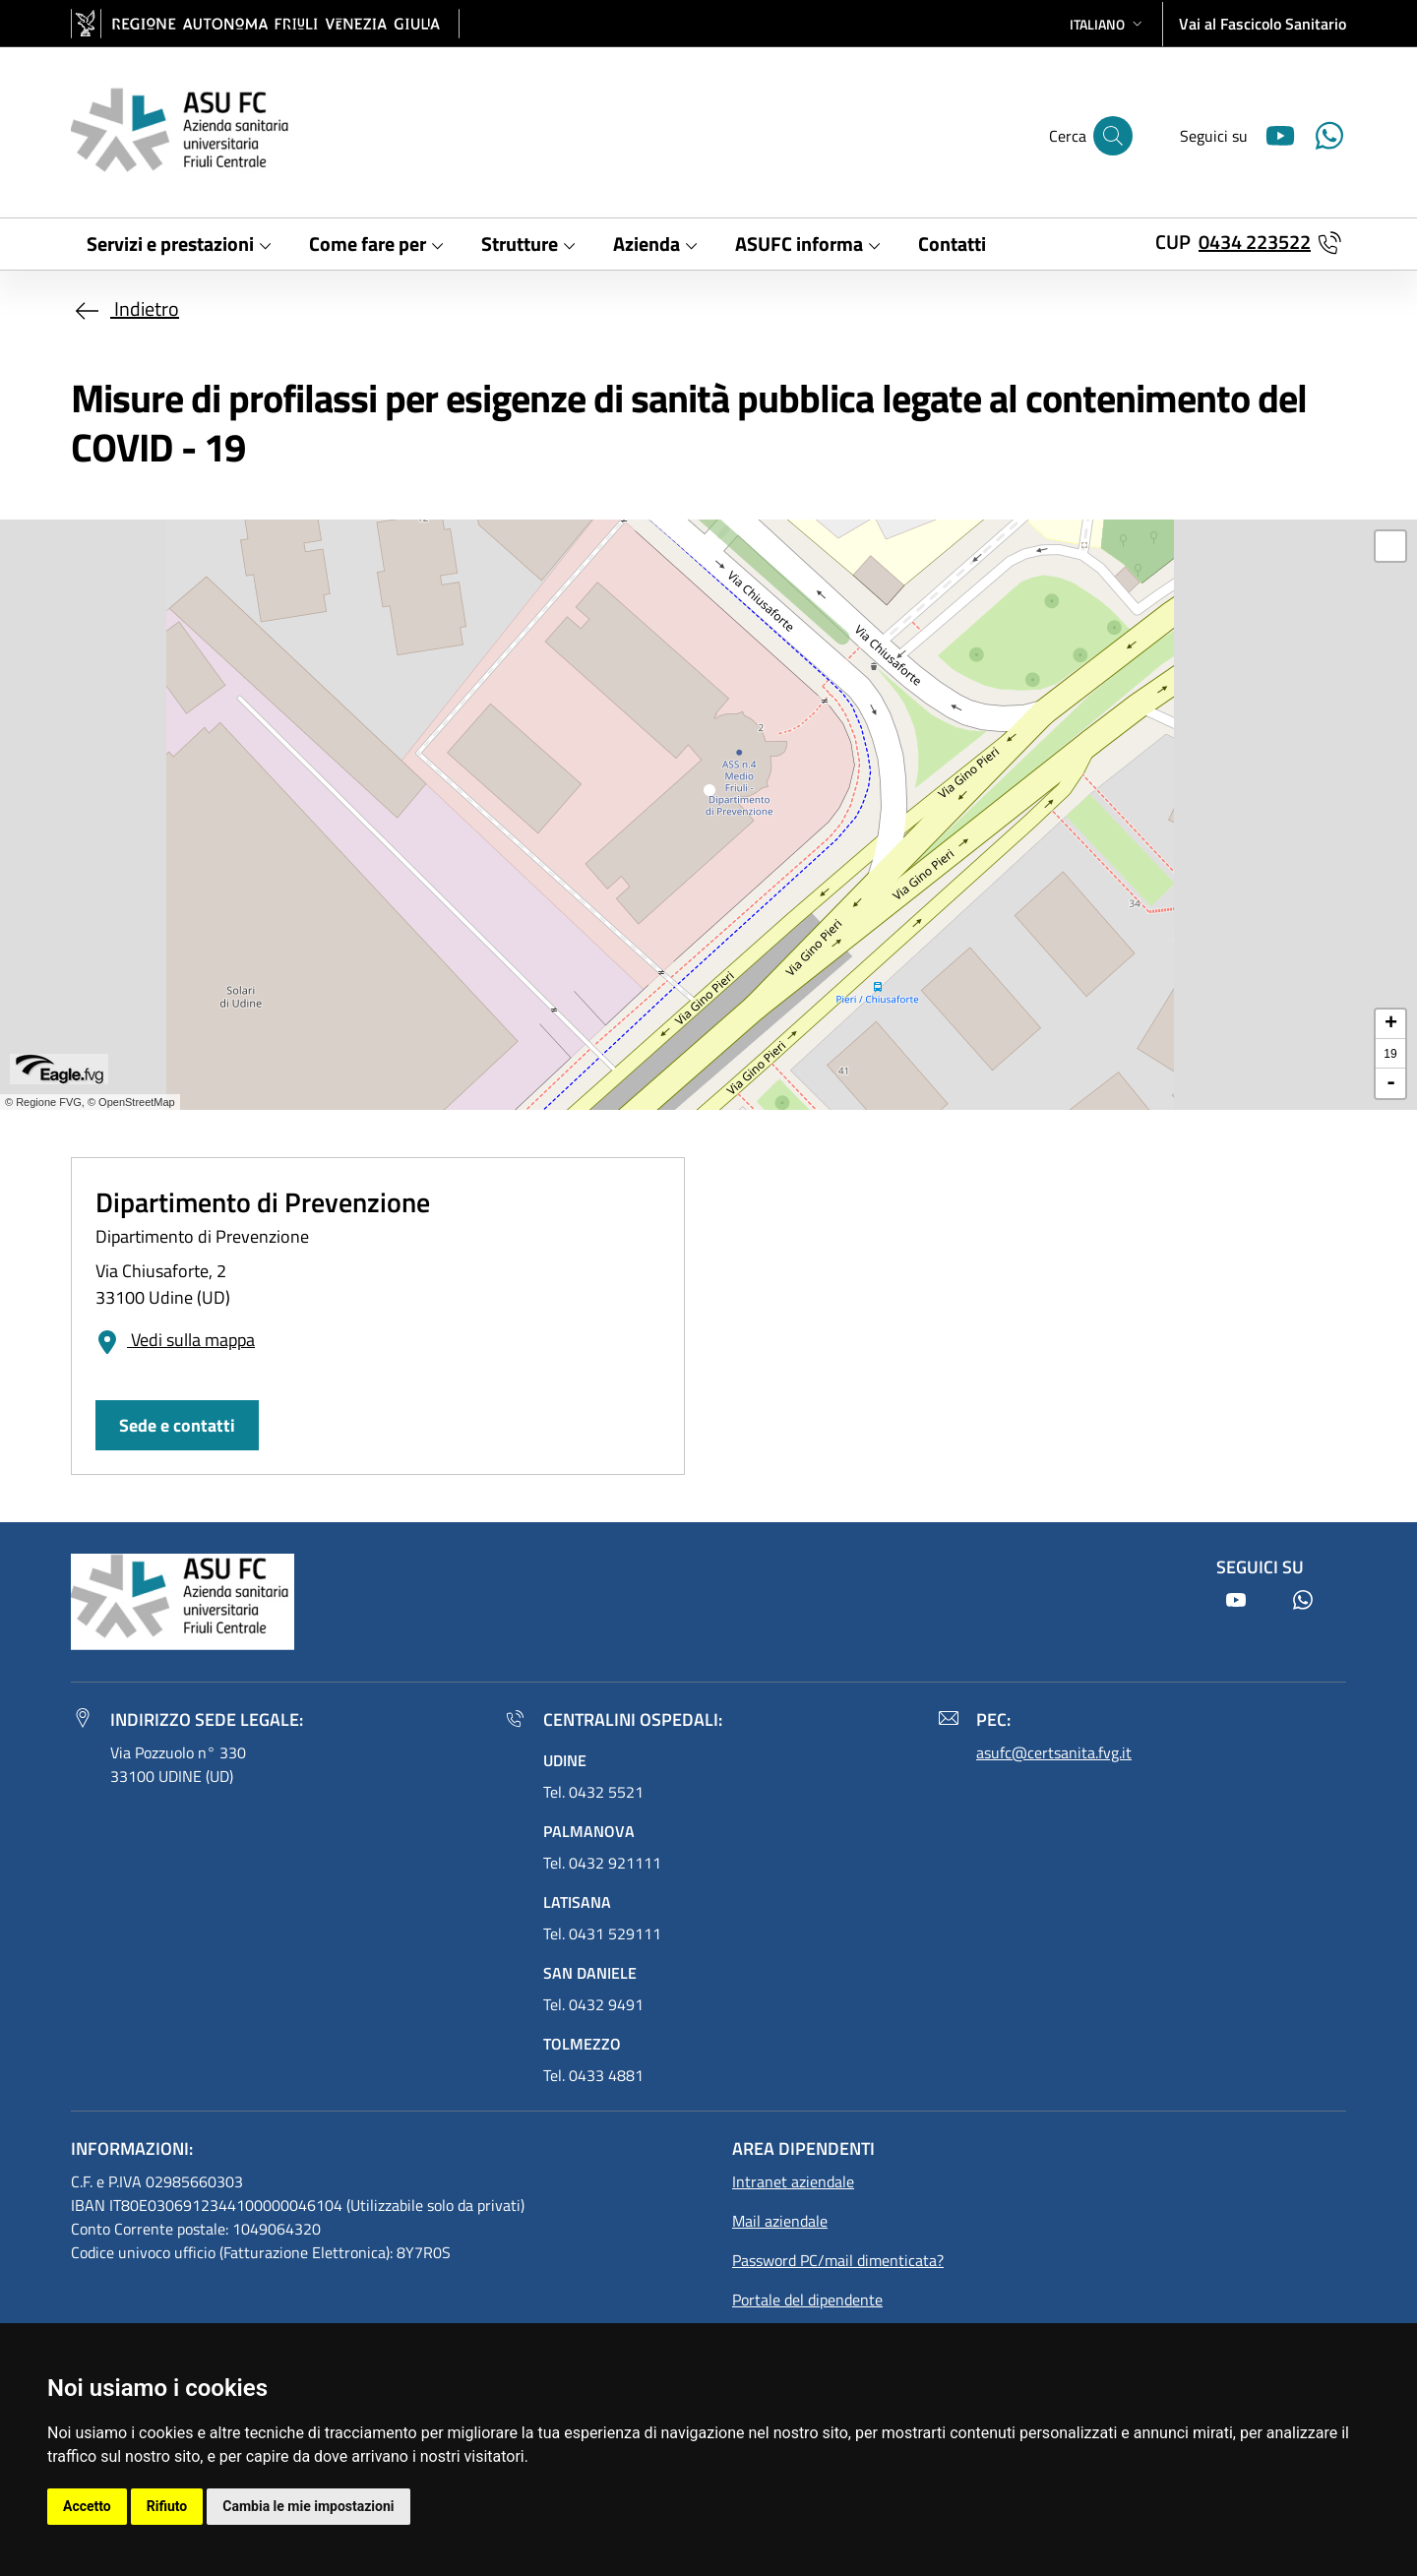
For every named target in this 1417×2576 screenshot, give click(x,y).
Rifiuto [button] (167, 2506)
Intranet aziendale (793, 2181)
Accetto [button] (87, 2506)
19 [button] (1390, 1054)
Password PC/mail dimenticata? (838, 2260)
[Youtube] (1272, 133)
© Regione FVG (43, 1102)
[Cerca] (1113, 135)
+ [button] (1391, 1024)
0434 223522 (1255, 241)
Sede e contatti (177, 1425)
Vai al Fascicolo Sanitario (1262, 23)
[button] (1108, 24)
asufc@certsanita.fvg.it (1054, 1752)
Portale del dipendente (807, 2299)
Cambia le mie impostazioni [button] (308, 2506)
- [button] (1391, 1083)
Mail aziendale (780, 2221)
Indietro (125, 308)
